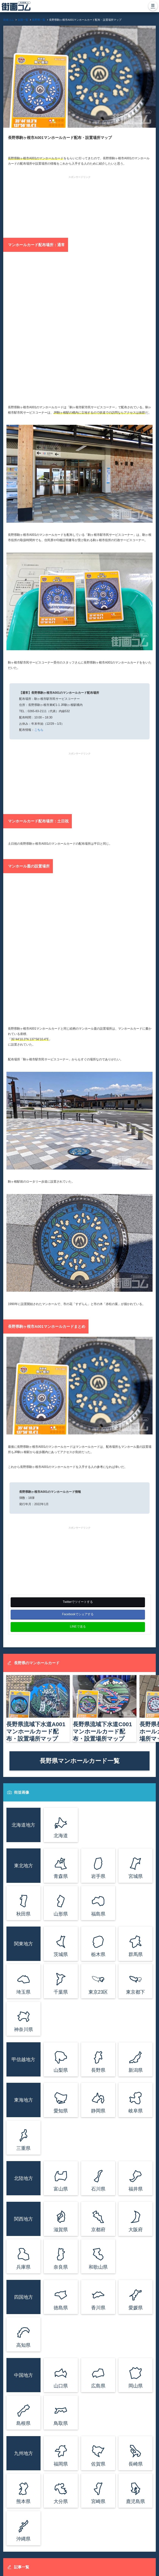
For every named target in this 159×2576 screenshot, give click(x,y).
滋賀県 (61, 2229)
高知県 (23, 2345)
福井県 (135, 2188)
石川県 (98, 2188)
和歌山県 (98, 2267)
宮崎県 (98, 2501)
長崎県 (135, 2464)
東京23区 (98, 1992)
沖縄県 (23, 2538)
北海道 (61, 1835)
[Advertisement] (79, 205)
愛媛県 (135, 2307)
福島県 (98, 1913)
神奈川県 (23, 2029)
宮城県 (135, 1876)
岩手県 (98, 1876)
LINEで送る (78, 1626)
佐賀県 (98, 2464)
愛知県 (61, 2110)
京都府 (98, 2229)
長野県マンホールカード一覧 (80, 1760)
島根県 (23, 2423)
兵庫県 (23, 2267)
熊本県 (23, 2501)
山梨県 (61, 2070)
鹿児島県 (135, 2501)
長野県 (98, 2070)
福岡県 (61, 2464)
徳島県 (61, 2307)
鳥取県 (61, 2423)
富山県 (61, 2188)
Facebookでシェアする (78, 1614)
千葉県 (61, 1992)
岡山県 (135, 2385)
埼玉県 (23, 1992)
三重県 (23, 2148)
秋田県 (23, 1913)
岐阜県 (135, 2110)
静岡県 (98, 2110)
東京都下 (135, 1992)
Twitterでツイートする (78, 1601)
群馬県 (135, 1954)
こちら (38, 729)
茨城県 (61, 1954)
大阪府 (135, 2229)
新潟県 (135, 2070)
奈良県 (61, 2267)
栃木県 (98, 1954)
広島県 (98, 2385)
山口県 (61, 2385)
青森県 (61, 1876)
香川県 (98, 2307)
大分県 (61, 2501)
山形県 (61, 1913)
